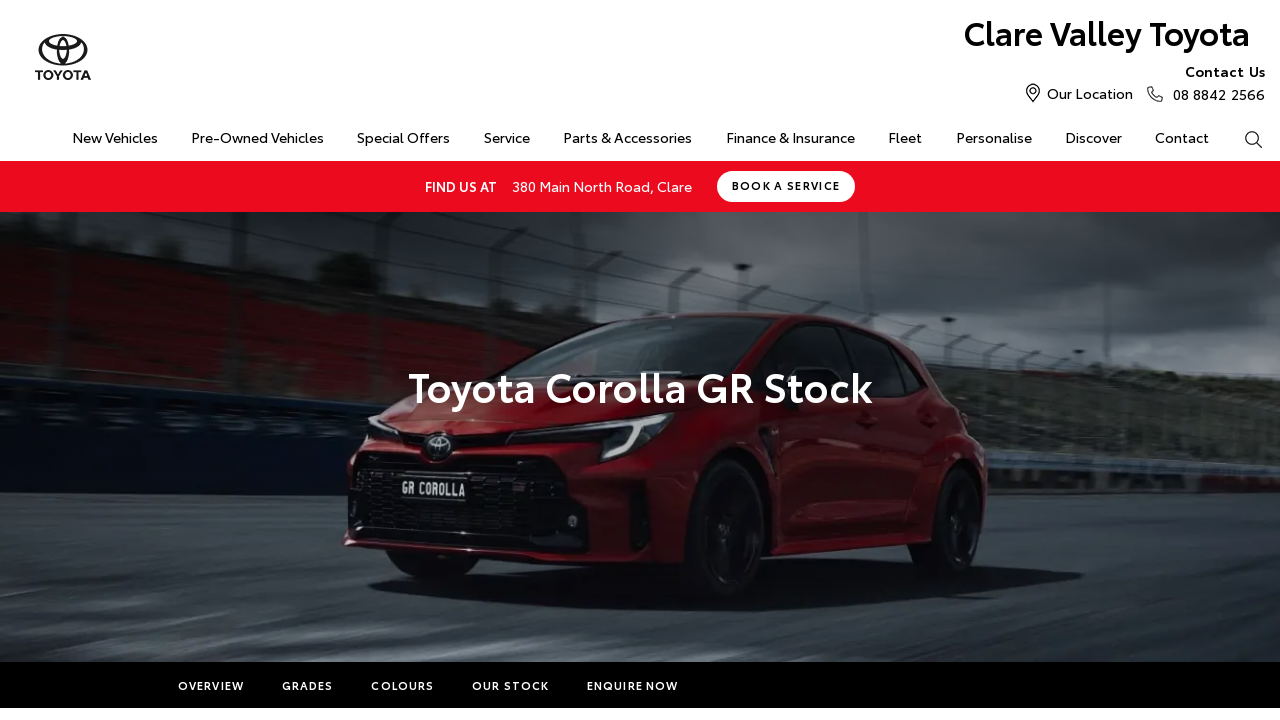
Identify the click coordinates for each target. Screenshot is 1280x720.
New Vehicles (115, 137)
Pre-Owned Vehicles (257, 137)
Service (507, 137)
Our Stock (510, 685)
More (734, 685)
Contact (1182, 137)
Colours (402, 685)
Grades (308, 685)
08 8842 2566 (1214, 82)
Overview (211, 685)
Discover (1093, 137)
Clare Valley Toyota (1107, 31)
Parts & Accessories (627, 137)
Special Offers (403, 137)
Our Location (1090, 93)
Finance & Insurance (790, 137)
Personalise (994, 137)
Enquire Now (632, 685)
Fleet (905, 137)
